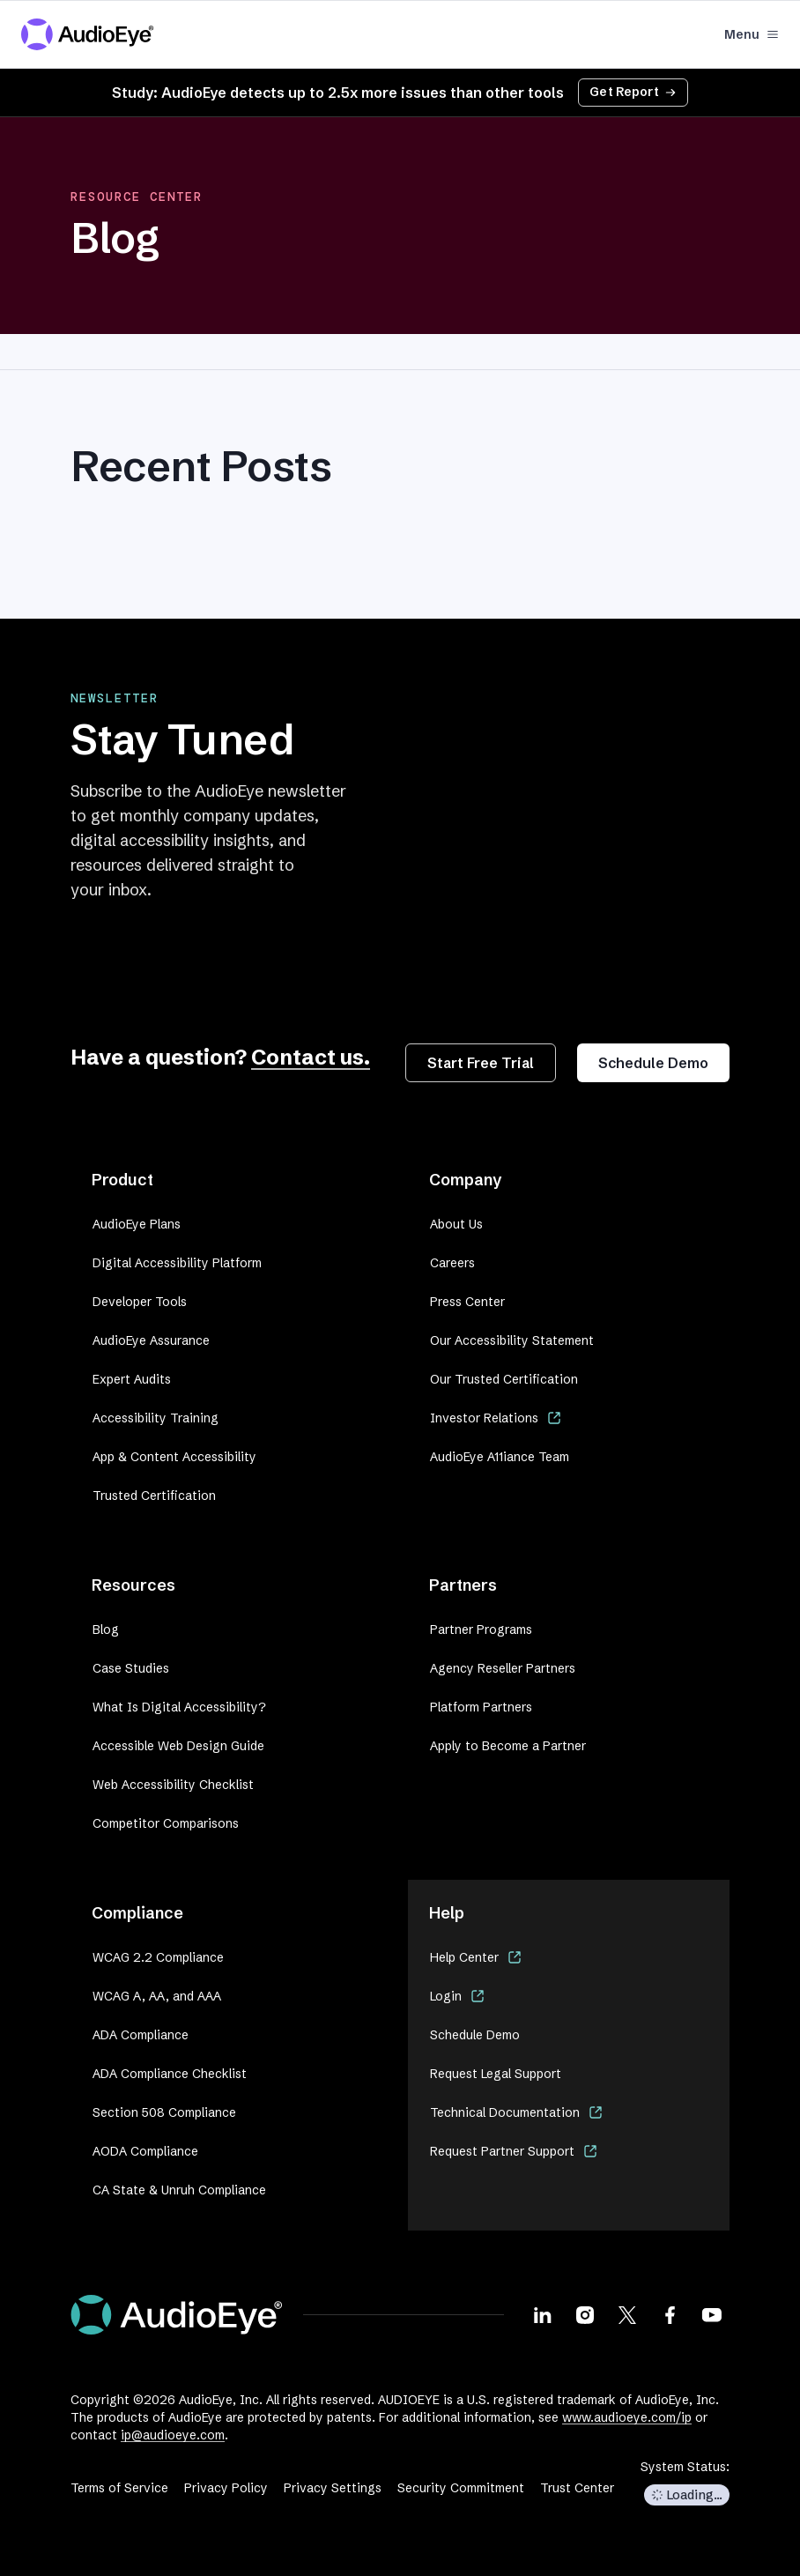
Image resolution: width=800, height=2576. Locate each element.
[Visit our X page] (627, 2314)
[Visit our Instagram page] (585, 2314)
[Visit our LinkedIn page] (542, 2314)
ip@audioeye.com (173, 2435)
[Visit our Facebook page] (669, 2314)
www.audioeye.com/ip (627, 2417)
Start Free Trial (480, 1063)
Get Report (633, 92)
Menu (751, 34)
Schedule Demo (653, 1063)
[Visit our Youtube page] (712, 2314)
